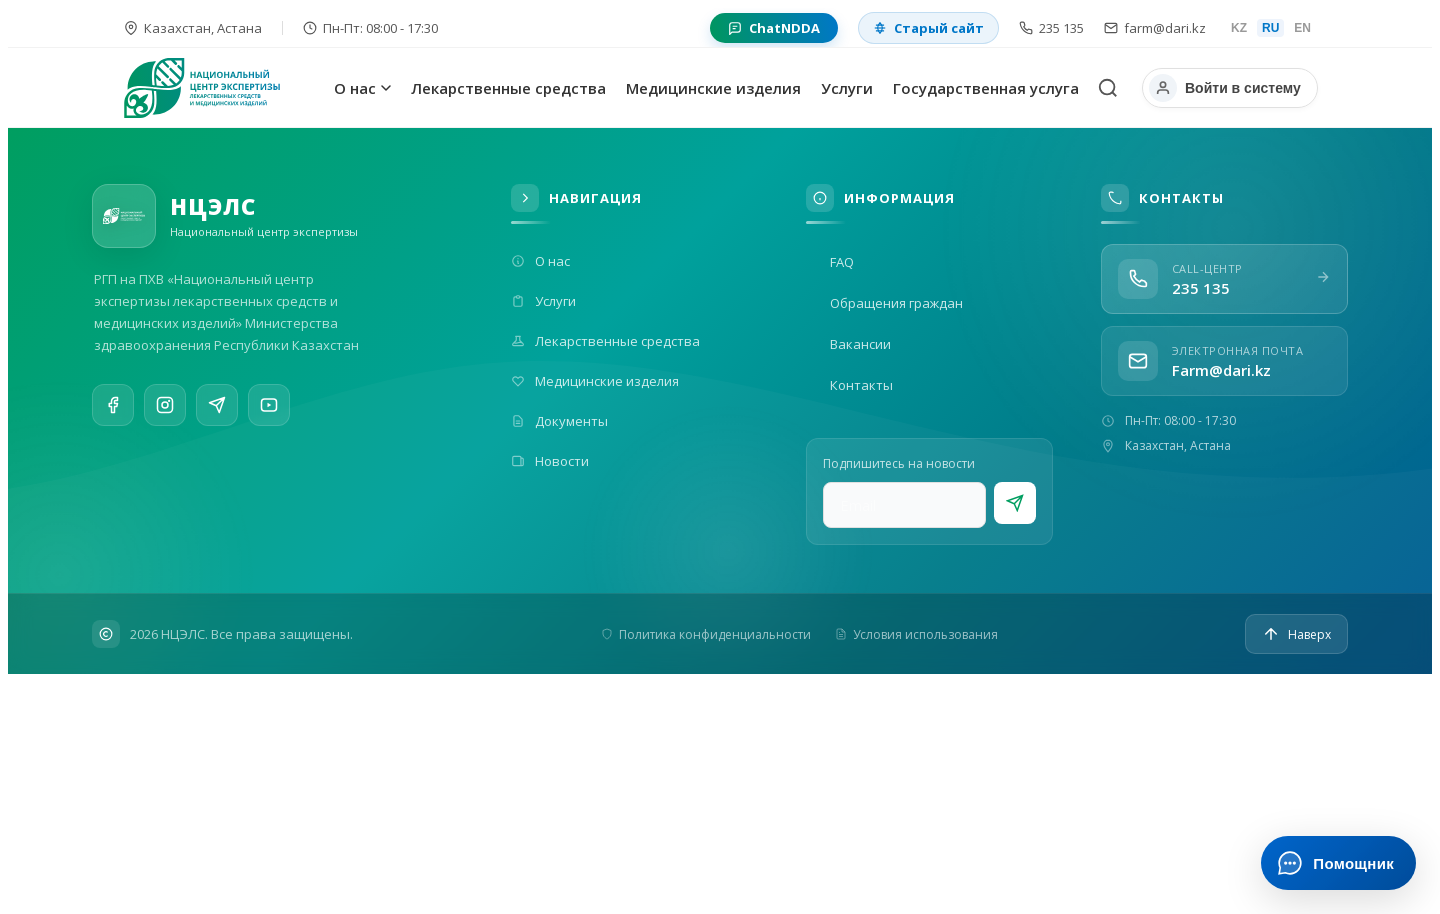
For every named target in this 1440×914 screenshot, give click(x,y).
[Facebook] (113, 407)
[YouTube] (269, 420)
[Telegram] (217, 413)
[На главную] (224, 88)
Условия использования (916, 634)
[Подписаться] (1015, 503)
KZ (1239, 28)
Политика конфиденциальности (706, 634)
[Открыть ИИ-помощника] (1338, 863)
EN (1302, 28)
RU (1270, 28)
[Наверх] (1296, 634)
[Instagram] (165, 409)
